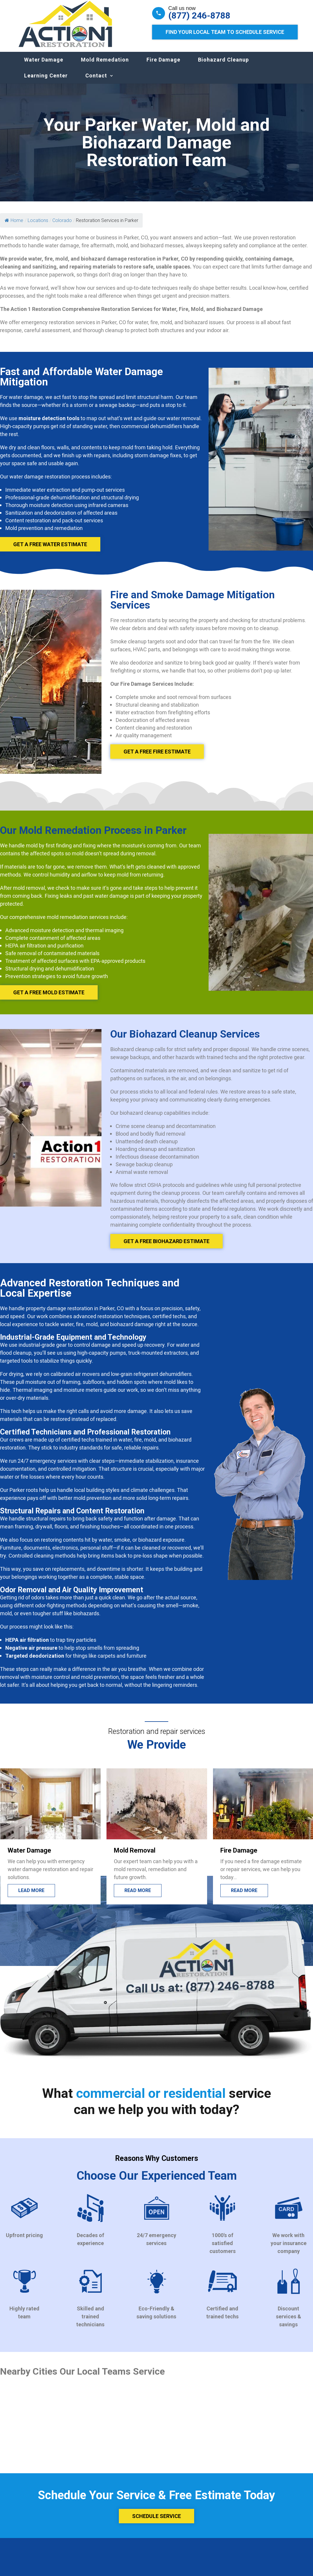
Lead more (31, 1896)
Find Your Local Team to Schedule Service (225, 32)
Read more (137, 1896)
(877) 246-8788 (199, 15)
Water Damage (43, 65)
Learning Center (46, 81)
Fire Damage (163, 65)
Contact (96, 81)
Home (14, 226)
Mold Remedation (105, 65)
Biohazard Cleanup (223, 65)
